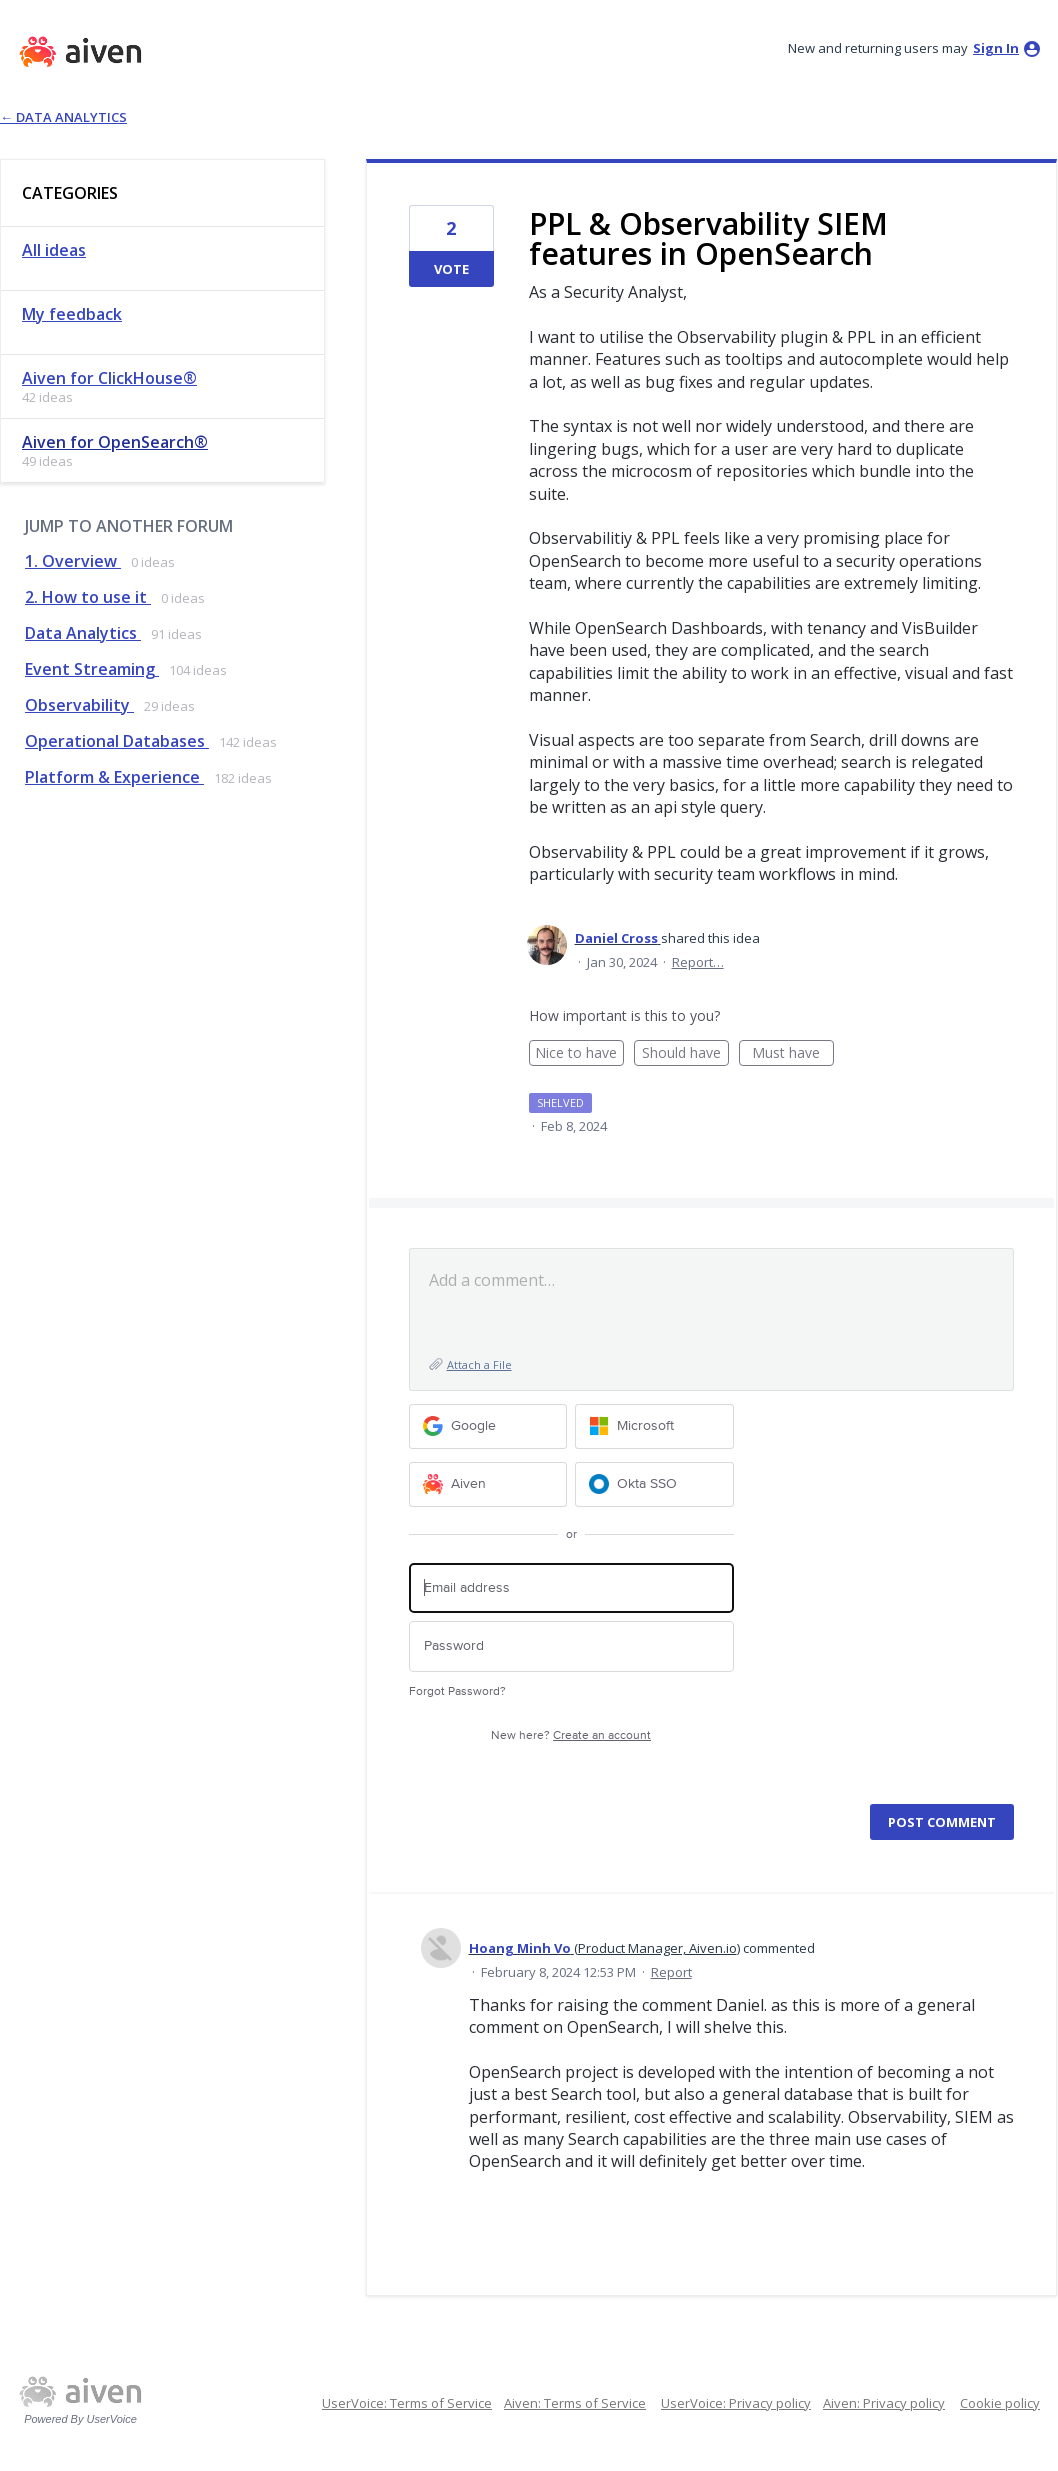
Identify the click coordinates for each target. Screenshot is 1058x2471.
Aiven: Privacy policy (884, 2403)
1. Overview (73, 561)
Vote (451, 269)
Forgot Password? (457, 1691)
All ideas (54, 250)
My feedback (72, 314)
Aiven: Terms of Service (575, 2403)
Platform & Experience (114, 777)
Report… (698, 962)
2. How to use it (88, 597)
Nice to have (579, 1054)
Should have (685, 1054)
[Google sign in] (488, 1426)
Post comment (942, 1822)
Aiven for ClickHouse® (109, 378)
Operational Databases (117, 741)
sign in (996, 48)
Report (671, 1972)
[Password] (571, 1646)
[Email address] (571, 1588)
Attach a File (479, 1364)
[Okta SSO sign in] (654, 1484)
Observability (79, 705)
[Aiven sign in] (488, 1484)
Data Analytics (83, 633)
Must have (793, 1054)
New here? (571, 1735)
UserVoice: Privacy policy (736, 2403)
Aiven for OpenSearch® (115, 442)
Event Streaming (92, 669)
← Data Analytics (63, 117)
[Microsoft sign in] (654, 1426)
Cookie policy (1000, 2403)
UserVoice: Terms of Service (407, 2403)
